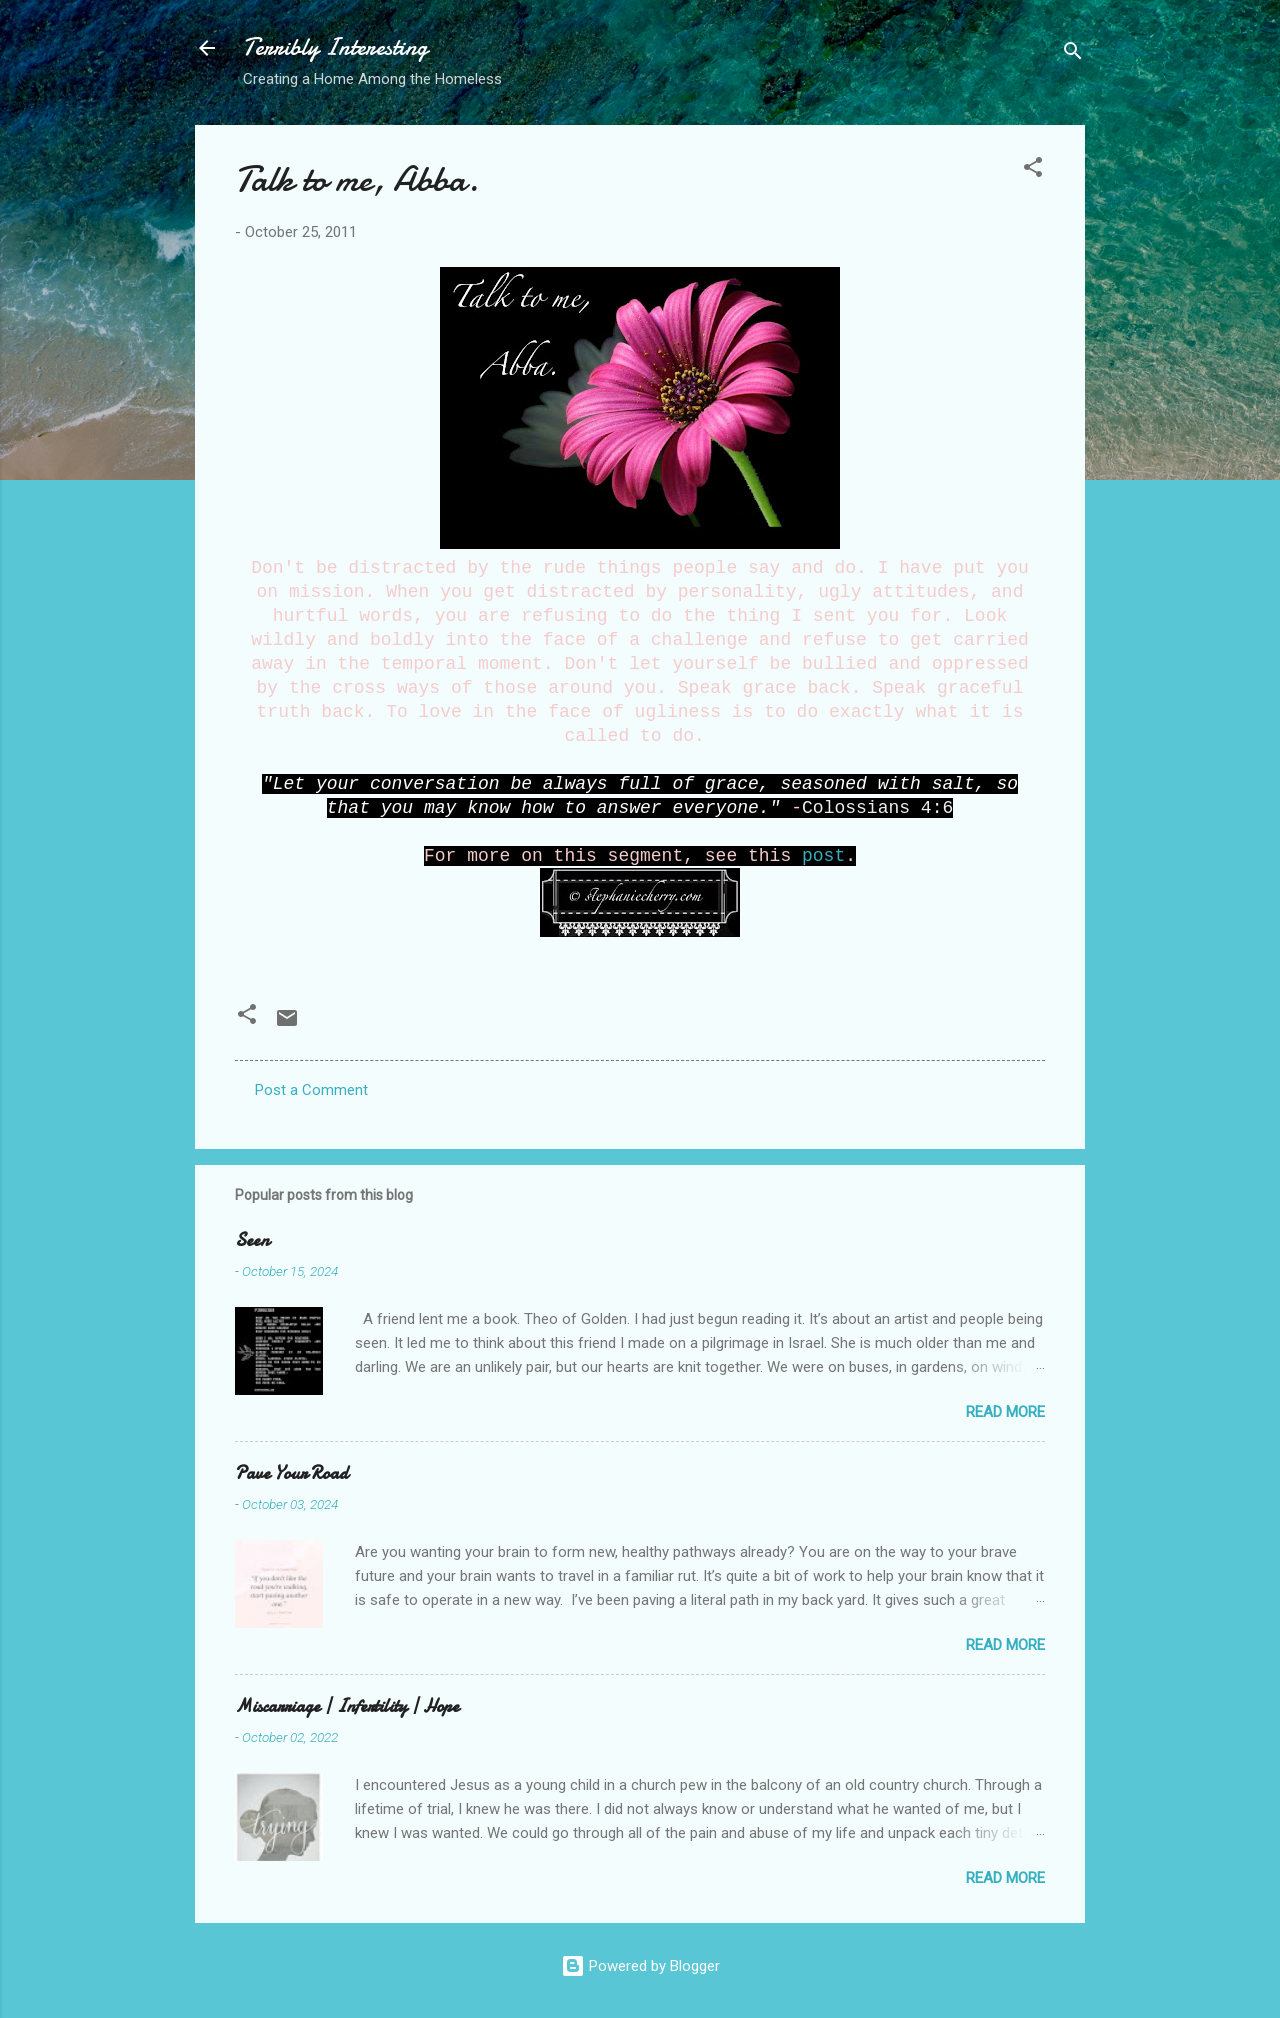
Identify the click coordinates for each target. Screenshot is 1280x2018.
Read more (1005, 1412)
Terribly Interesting (335, 47)
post (823, 856)
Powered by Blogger (640, 1966)
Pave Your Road (291, 1473)
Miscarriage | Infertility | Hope (347, 1706)
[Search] (1073, 54)
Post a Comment (311, 1090)
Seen (252, 1240)
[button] (1033, 170)
